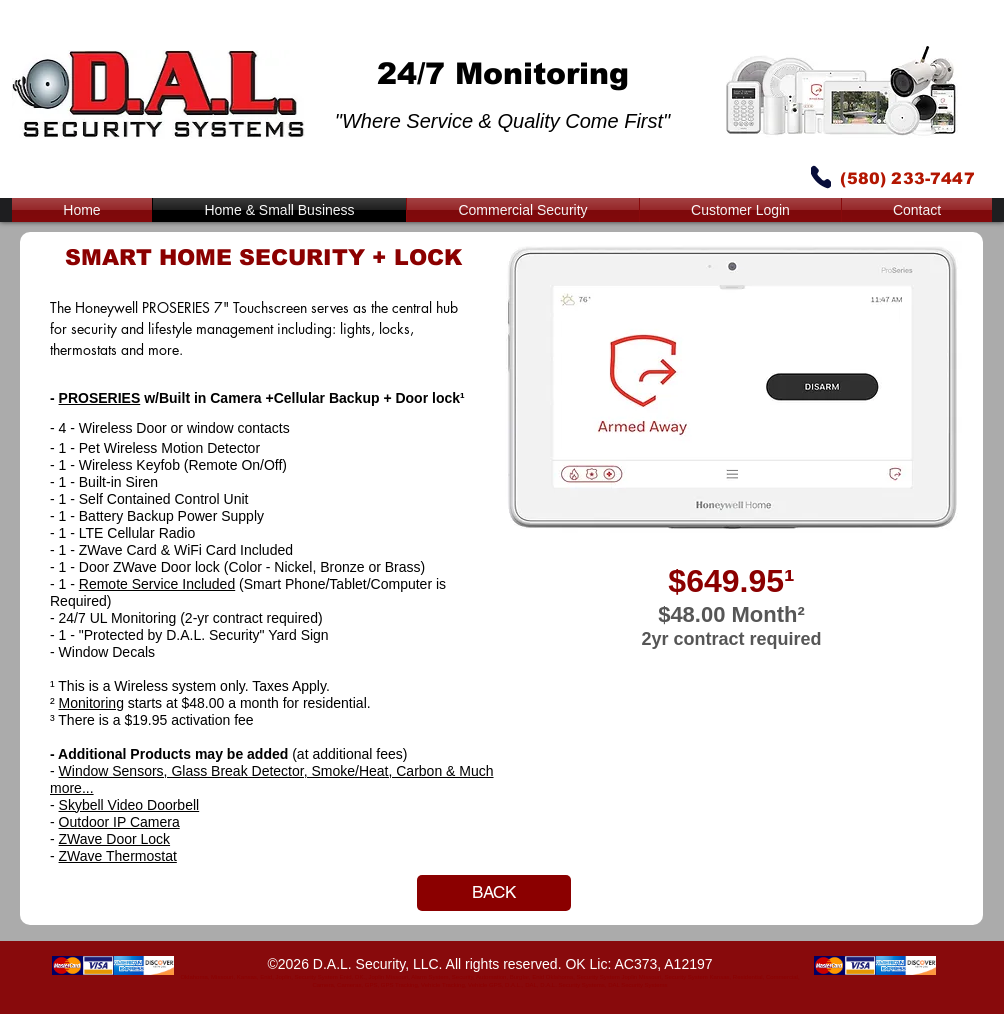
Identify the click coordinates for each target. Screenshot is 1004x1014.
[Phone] (821, 177)
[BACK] (494, 893)
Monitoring (91, 703)
